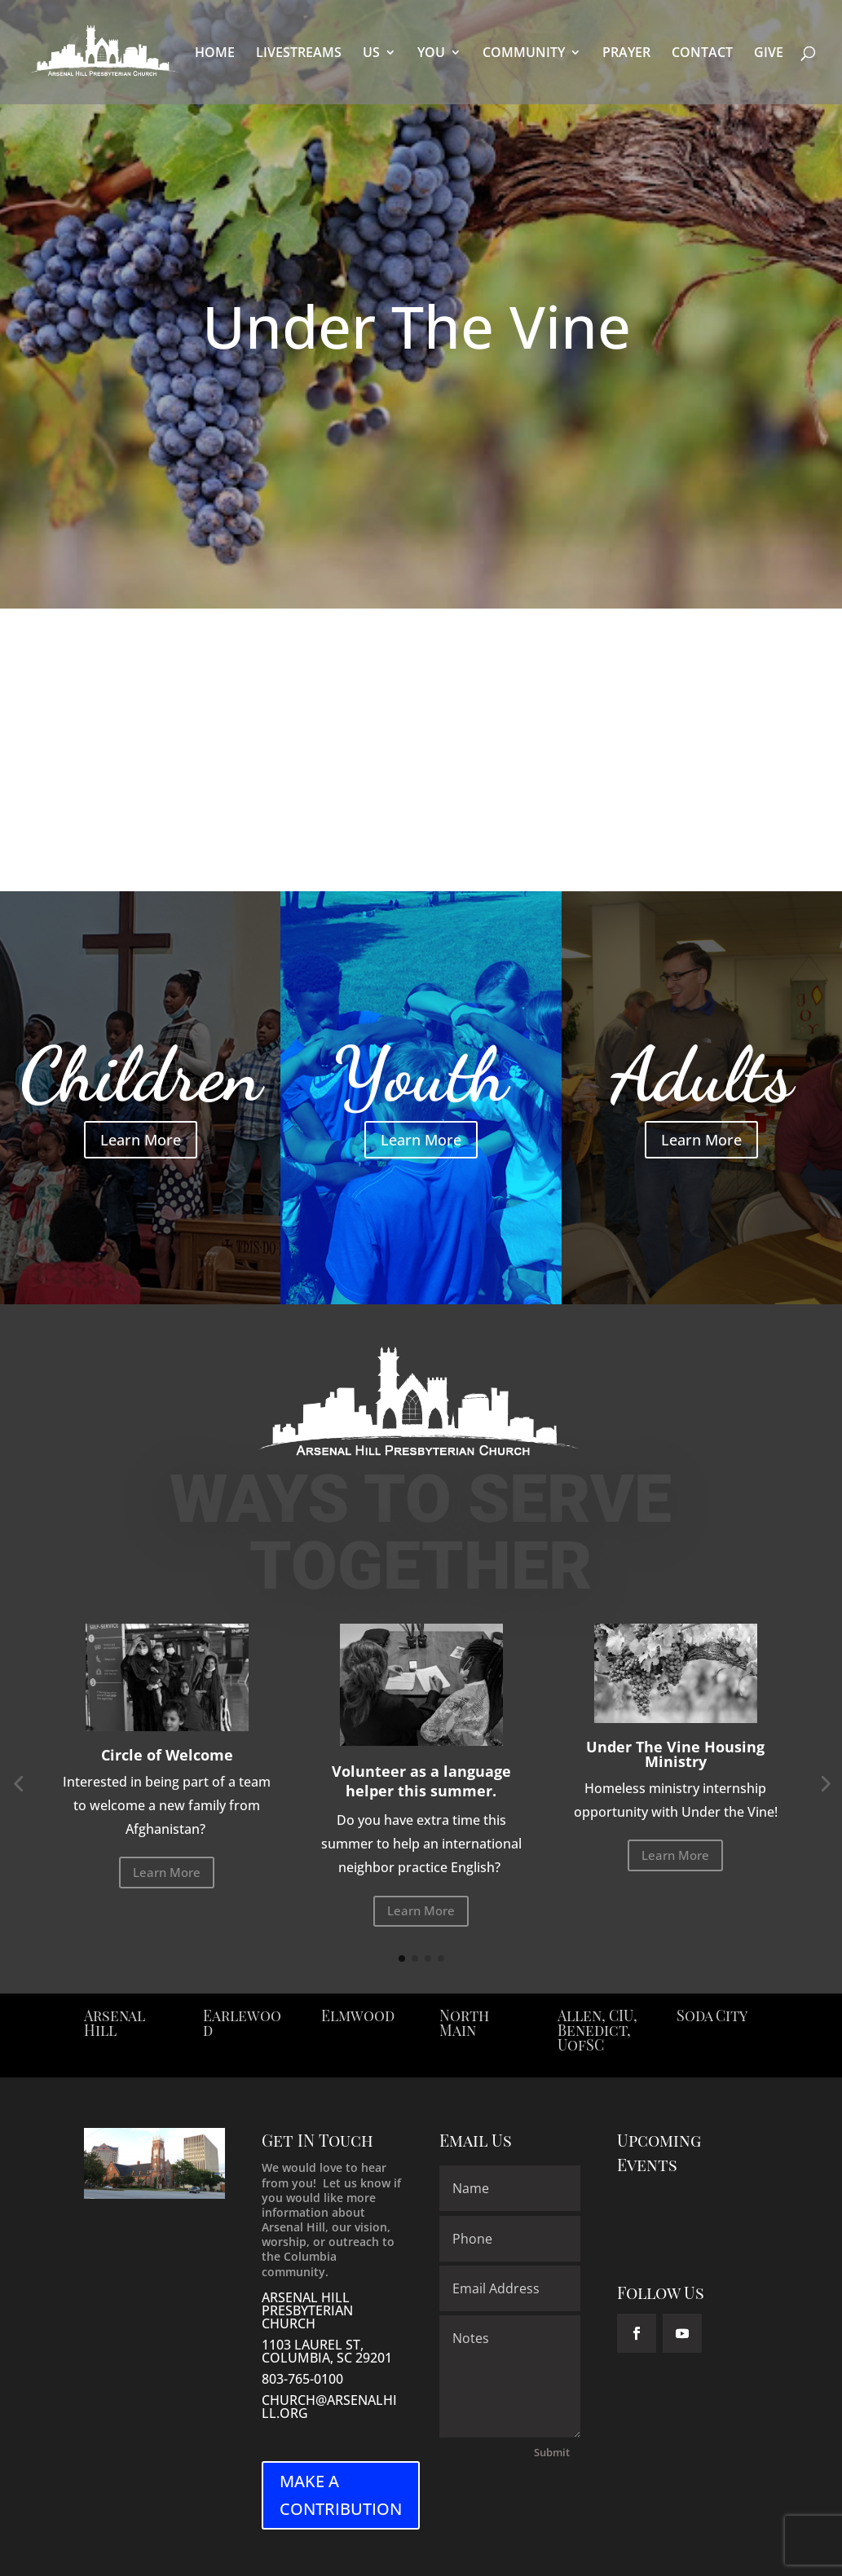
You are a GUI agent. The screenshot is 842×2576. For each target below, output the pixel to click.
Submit (552, 2452)
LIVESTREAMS (299, 53)
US (371, 53)
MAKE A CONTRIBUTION (341, 2495)
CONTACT (702, 53)
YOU (431, 53)
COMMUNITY (524, 53)
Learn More (140, 1140)
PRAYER (626, 53)
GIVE (768, 53)
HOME (215, 53)
